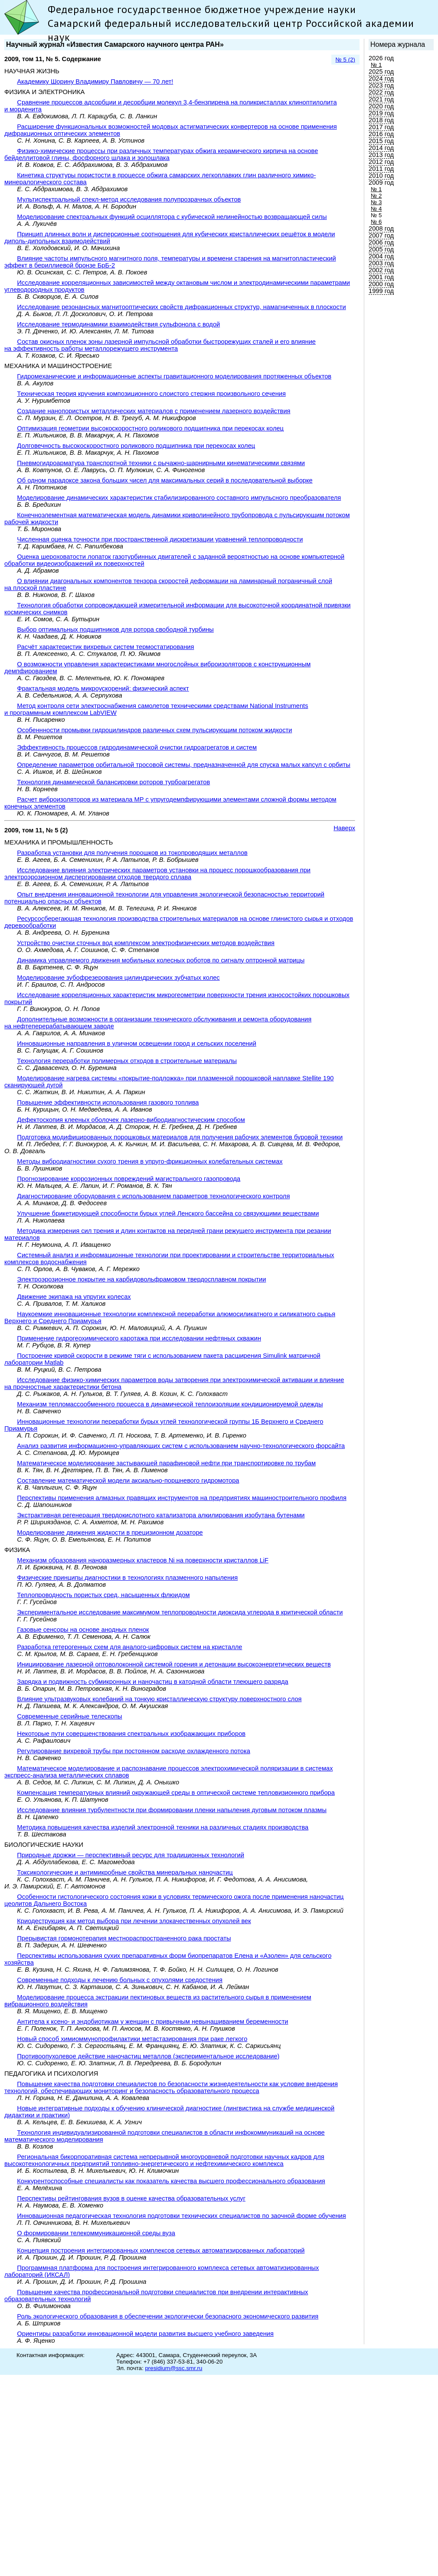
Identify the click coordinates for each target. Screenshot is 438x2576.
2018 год (381, 120)
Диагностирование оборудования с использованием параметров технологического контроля (153, 1196)
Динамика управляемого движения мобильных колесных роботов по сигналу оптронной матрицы (160, 960)
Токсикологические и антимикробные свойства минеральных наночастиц (124, 1872)
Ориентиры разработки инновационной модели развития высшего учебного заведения (145, 2333)
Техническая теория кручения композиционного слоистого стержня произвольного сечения (151, 393)
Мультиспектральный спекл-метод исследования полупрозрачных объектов (129, 199)
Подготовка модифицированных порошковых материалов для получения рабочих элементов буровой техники (180, 1137)
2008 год (381, 228)
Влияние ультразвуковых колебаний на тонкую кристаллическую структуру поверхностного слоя (159, 1699)
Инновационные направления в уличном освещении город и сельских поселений (136, 1043)
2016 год (381, 133)
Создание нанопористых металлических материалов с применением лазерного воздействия (153, 411)
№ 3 (376, 202)
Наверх (344, 828)
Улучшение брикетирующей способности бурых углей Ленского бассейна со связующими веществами (168, 1213)
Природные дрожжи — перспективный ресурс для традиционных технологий (130, 1855)
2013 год (381, 154)
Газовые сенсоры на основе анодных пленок (83, 1629)
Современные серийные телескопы (69, 1716)
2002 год (381, 270)
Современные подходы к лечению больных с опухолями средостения (119, 1979)
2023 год (381, 85)
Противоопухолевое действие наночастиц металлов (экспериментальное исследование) (148, 2056)
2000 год (381, 283)
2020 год (381, 106)
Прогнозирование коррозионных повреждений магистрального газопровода (128, 1178)
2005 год (381, 249)
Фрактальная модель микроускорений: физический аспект (103, 688)
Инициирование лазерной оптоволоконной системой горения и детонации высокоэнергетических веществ (173, 1664)
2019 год (381, 113)
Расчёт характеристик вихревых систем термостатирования (105, 646)
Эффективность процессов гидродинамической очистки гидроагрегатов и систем (137, 747)
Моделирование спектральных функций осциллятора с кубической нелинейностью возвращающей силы (172, 216)
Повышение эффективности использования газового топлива (108, 1102)
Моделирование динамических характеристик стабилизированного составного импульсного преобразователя (179, 497)
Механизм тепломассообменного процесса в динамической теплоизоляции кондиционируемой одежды (170, 1404)
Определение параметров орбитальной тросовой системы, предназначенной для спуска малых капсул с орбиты (183, 764)
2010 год (381, 175)
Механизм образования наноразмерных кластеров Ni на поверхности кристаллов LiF (142, 1560)
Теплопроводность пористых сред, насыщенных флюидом (103, 1594)
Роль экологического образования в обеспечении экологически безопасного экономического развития (167, 2316)
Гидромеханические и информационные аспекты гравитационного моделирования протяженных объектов (174, 376)
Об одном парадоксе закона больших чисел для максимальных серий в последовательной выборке (164, 480)
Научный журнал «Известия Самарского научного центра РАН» (115, 44)
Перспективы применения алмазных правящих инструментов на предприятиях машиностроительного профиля (181, 1497)
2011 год (381, 168)
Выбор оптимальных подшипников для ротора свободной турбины (115, 629)
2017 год (381, 127)
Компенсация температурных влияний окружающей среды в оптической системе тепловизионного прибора (176, 1792)
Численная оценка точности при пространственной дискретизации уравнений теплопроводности (160, 539)
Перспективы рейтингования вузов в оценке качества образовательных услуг (131, 2198)
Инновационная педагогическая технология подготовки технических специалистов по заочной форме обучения (181, 2215)
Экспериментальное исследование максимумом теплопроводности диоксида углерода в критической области (180, 1612)
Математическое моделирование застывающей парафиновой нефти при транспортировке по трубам (166, 1463)
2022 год (381, 92)
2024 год (381, 78)
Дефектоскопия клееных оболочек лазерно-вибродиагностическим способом (131, 1119)
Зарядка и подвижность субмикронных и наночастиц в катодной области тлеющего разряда (152, 1681)
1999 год (381, 290)
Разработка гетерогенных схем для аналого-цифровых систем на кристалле (129, 1646)
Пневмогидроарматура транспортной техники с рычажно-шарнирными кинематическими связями (161, 463)
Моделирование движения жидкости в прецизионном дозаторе (110, 1532)
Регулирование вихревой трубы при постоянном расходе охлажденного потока (133, 1751)
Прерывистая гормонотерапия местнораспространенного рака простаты (124, 1938)
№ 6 (376, 221)
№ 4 (376, 208)
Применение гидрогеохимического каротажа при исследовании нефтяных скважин (139, 1338)
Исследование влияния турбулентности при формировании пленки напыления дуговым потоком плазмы (172, 1809)
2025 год (381, 71)
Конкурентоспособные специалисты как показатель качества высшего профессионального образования (171, 2181)
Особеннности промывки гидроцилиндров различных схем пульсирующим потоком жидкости (154, 730)
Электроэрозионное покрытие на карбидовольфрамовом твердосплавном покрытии (141, 1279)
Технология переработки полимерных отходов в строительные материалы (127, 1060)
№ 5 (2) (345, 59)
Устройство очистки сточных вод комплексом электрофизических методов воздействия (146, 942)
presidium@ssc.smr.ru (173, 2368)
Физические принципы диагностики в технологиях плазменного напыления (127, 1577)
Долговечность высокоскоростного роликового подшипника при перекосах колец (136, 445)
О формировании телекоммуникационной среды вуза (96, 2233)
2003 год (381, 263)
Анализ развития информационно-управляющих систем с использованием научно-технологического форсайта (181, 1445)
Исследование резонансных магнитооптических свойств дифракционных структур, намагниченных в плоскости (181, 306)
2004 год (381, 256)
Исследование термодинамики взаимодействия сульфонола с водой (118, 324)
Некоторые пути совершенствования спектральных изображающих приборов (131, 1733)
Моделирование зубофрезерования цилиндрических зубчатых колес (118, 977)
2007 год (381, 235)
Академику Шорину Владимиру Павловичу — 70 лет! (95, 81)
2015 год (381, 140)
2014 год (381, 147)
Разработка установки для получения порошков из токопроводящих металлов (132, 852)
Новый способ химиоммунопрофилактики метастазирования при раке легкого (132, 2038)
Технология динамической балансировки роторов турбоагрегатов (113, 782)
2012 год (381, 161)
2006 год (381, 242)
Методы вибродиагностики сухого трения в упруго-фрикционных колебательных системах (149, 1161)
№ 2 (376, 195)
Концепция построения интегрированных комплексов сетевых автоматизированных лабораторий (160, 2250)
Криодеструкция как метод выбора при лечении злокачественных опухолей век (134, 1920)
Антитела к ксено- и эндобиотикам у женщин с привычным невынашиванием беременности (152, 2021)
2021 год (381, 99)
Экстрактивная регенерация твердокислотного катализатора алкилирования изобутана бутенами (160, 1515)
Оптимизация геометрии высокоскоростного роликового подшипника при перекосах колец (150, 428)
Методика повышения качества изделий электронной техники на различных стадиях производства (162, 1827)
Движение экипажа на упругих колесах (74, 1296)
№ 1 (376, 65)
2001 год (381, 277)
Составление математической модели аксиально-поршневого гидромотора (128, 1480)
